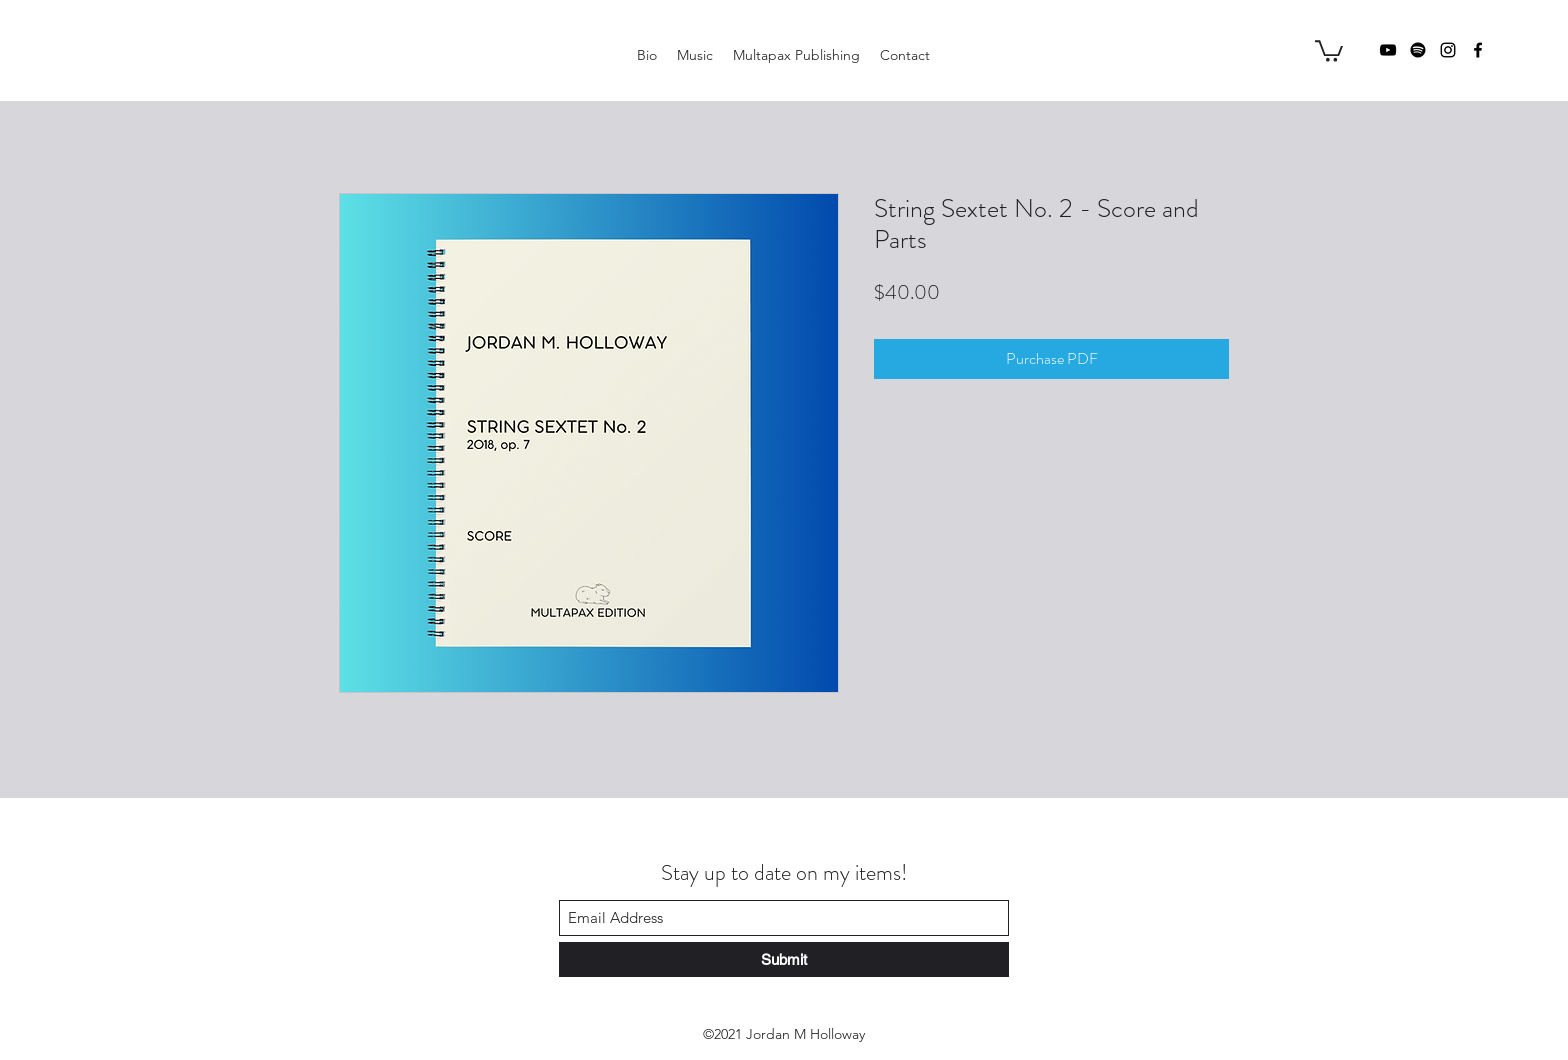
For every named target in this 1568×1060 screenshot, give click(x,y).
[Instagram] (1448, 50)
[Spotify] (1418, 50)
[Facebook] (1478, 50)
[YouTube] (1388, 50)
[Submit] (784, 959)
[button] (1329, 50)
